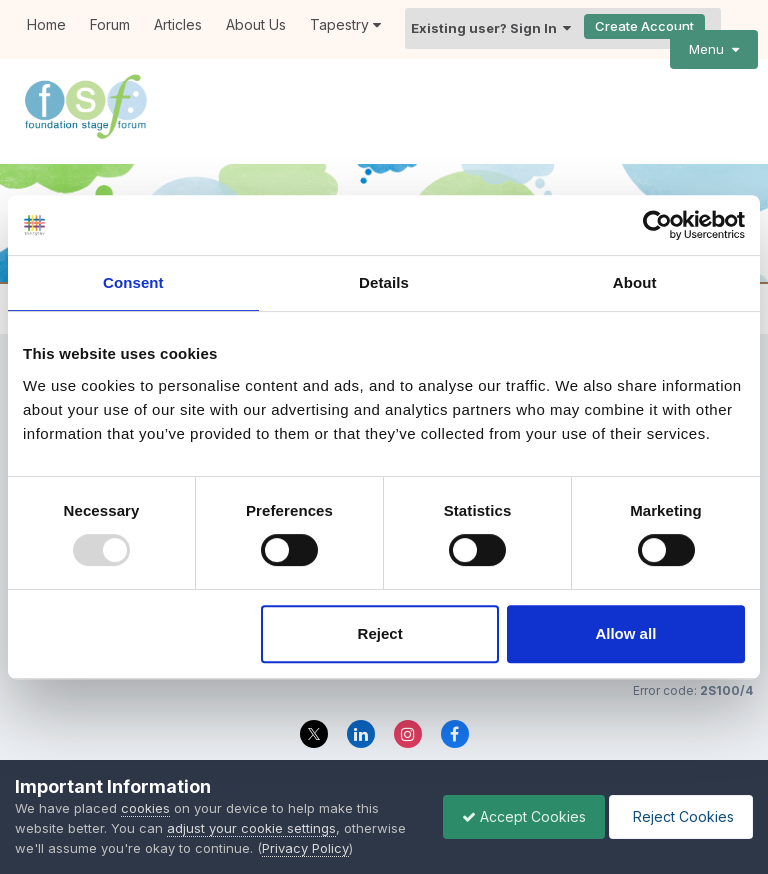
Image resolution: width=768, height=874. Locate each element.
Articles (178, 24)
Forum (110, 24)
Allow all (625, 633)
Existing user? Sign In (491, 28)
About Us (256, 24)
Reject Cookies (679, 816)
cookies (145, 808)
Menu (714, 49)
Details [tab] (384, 282)
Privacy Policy (305, 848)
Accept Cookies (519, 816)
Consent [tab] (133, 282)
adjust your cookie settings (251, 828)
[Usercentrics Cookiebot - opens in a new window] (657, 225)
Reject (380, 633)
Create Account (644, 26)
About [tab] (635, 282)
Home (46, 24)
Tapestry (345, 24)
